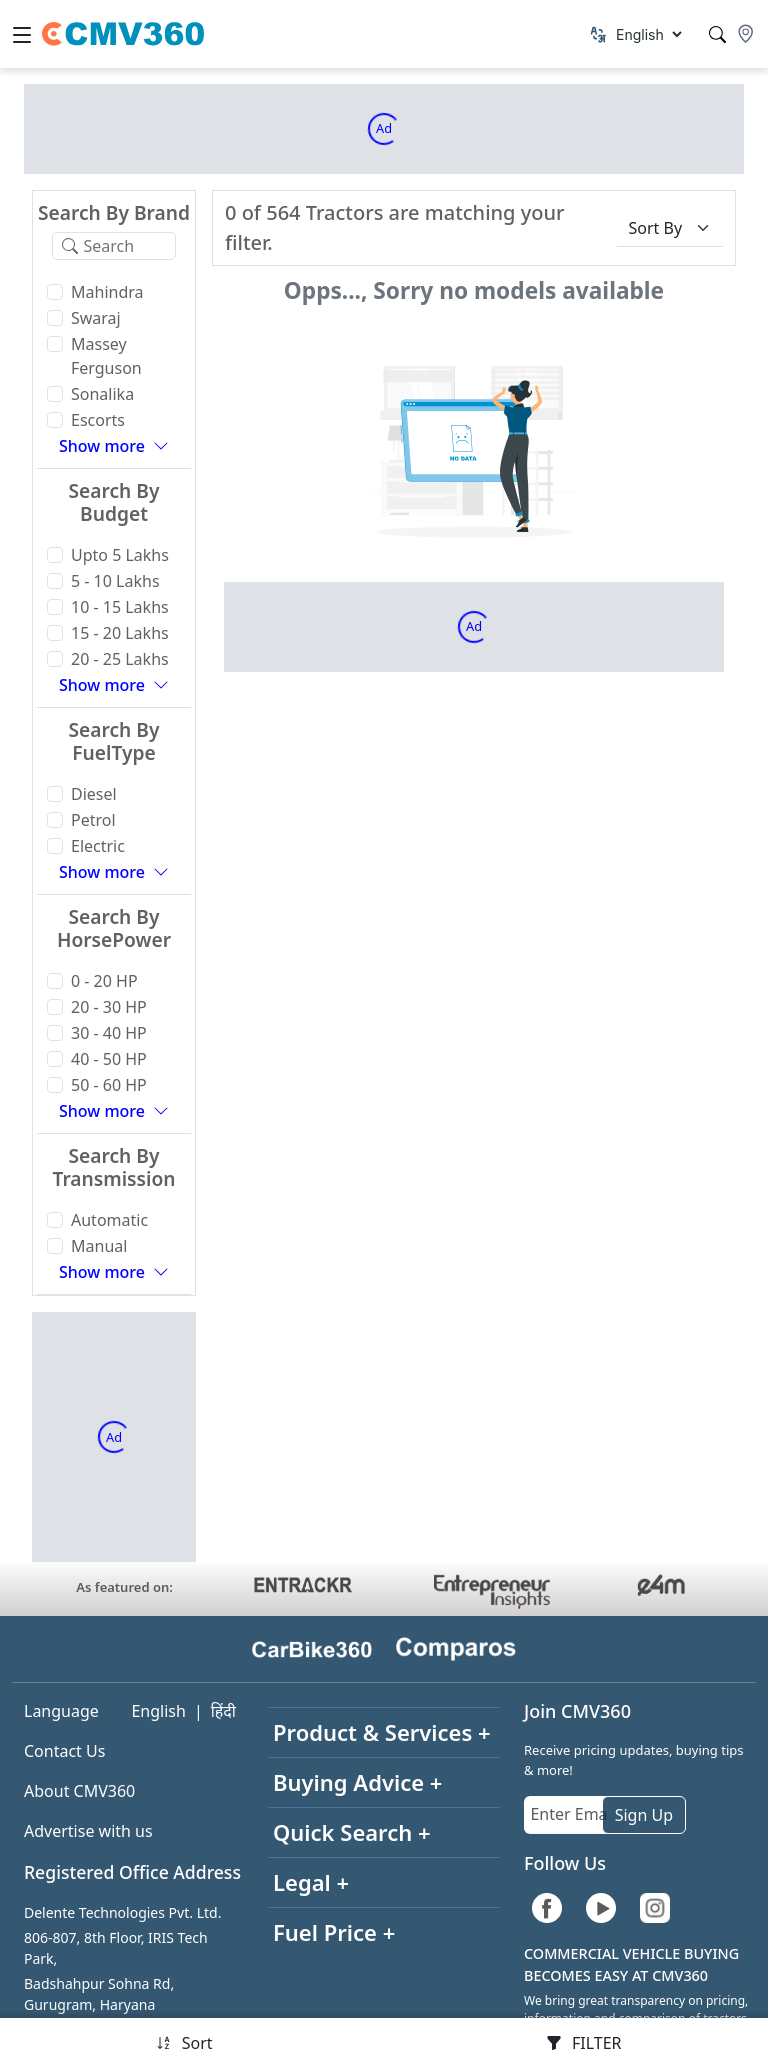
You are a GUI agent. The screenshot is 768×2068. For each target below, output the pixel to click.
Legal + (311, 1882)
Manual (99, 1246)
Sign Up (644, 1815)
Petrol (93, 820)
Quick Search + (352, 1832)
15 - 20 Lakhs (120, 633)
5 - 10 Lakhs (115, 581)
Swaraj (96, 318)
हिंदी (223, 1711)
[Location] (746, 34)
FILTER (584, 2043)
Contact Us (64, 1751)
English (158, 1711)
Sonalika (102, 394)
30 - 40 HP (109, 1033)
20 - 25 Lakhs (120, 659)
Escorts (98, 420)
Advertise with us (88, 1831)
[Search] (717, 34)
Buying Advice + (357, 1782)
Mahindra (107, 292)
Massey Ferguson (106, 356)
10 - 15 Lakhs (120, 607)
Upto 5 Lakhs (120, 555)
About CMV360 (79, 1791)
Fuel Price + (334, 1932)
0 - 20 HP (104, 981)
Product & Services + (382, 1732)
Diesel (94, 794)
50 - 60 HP (109, 1085)
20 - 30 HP (109, 1007)
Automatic (109, 1220)
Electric (98, 846)
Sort (184, 2043)
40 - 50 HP (109, 1059)
